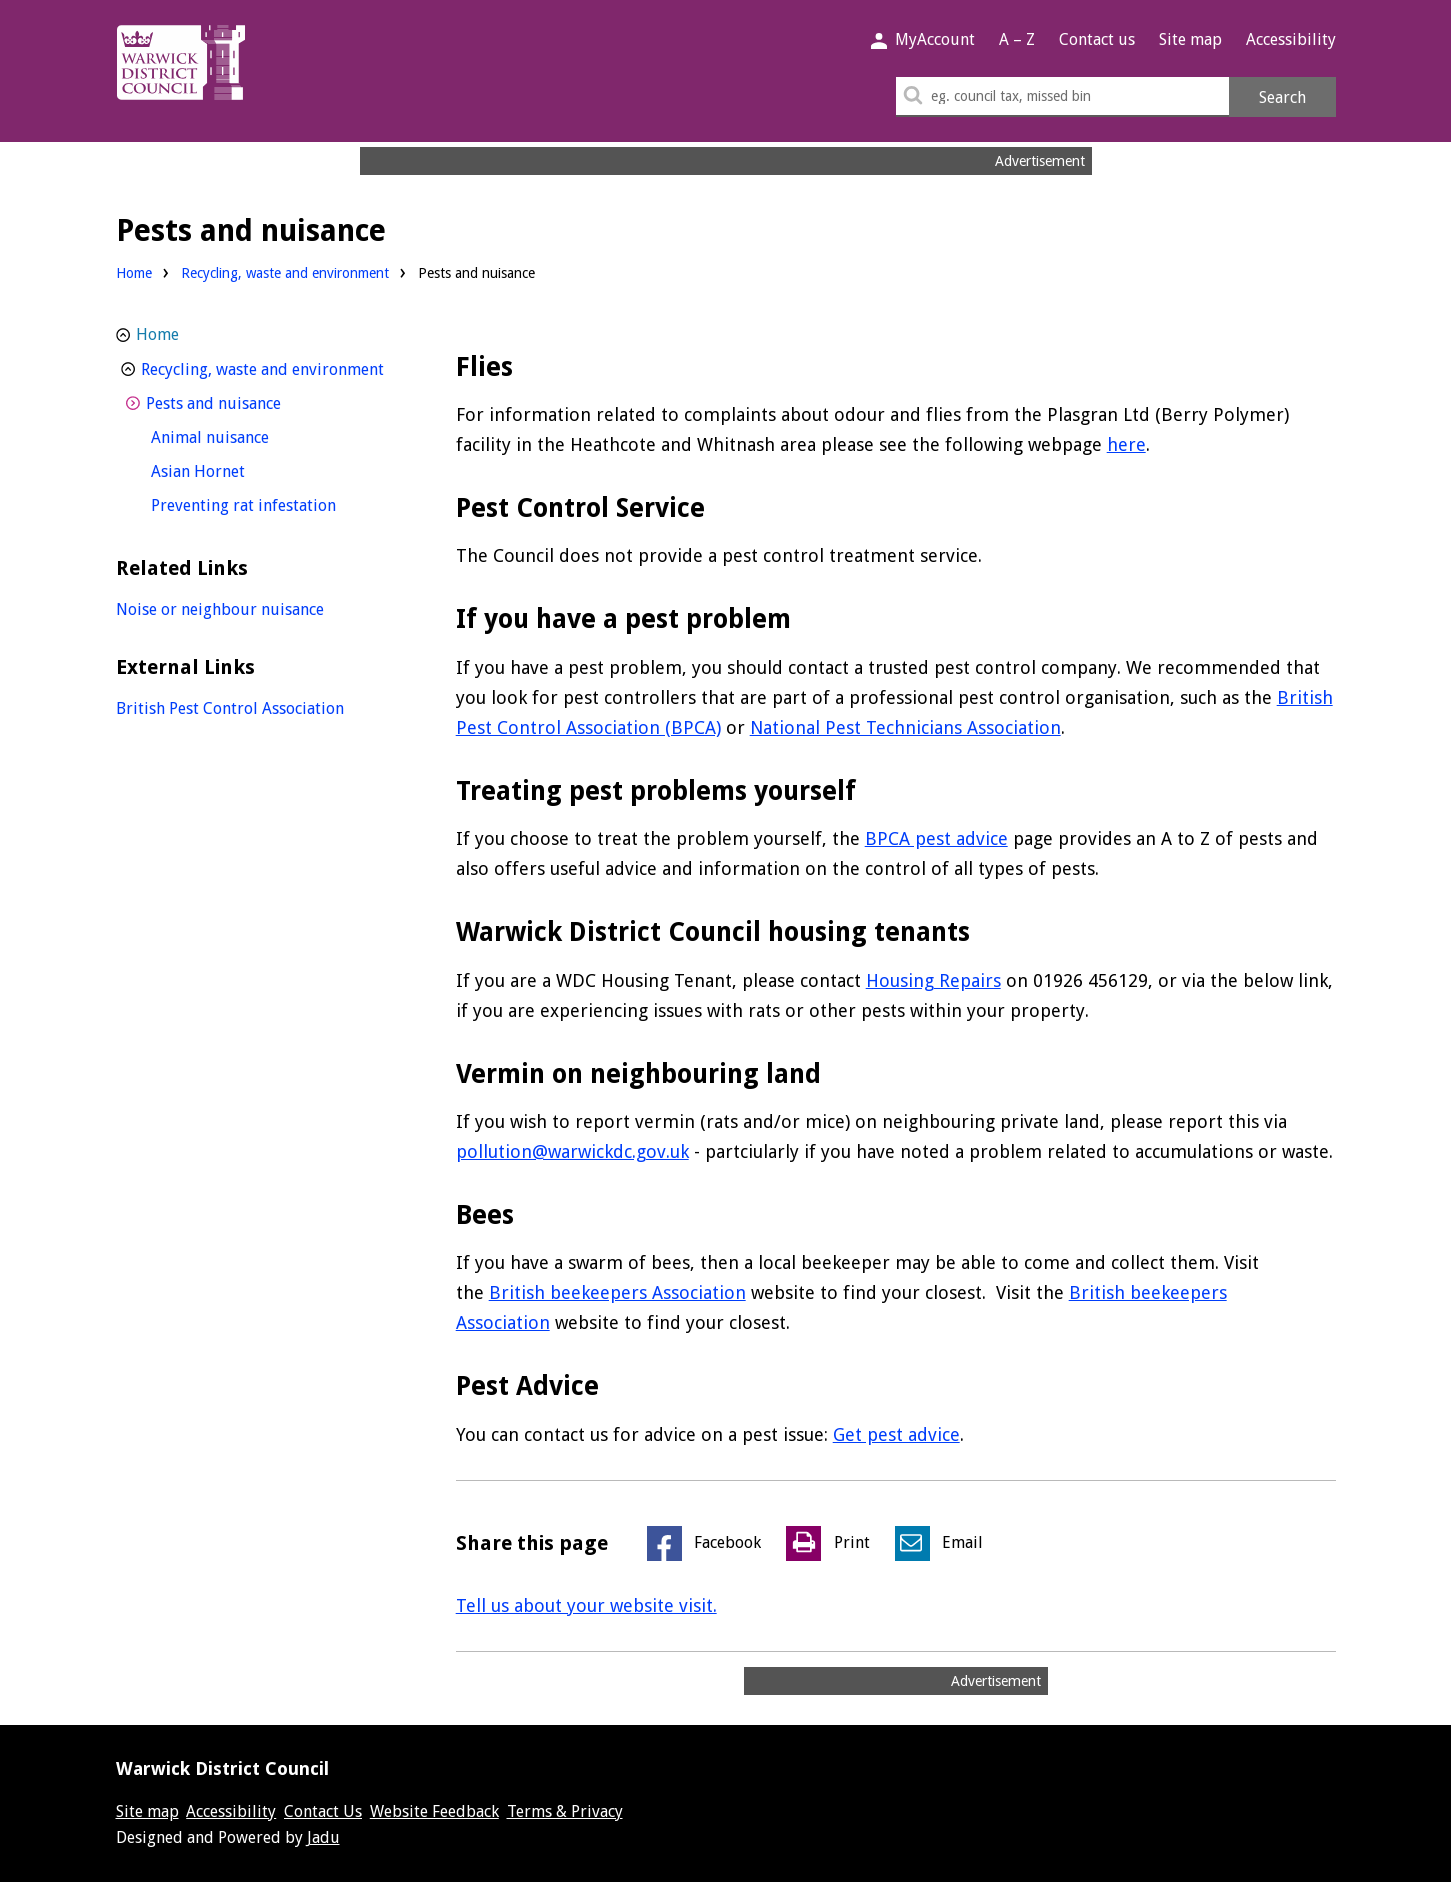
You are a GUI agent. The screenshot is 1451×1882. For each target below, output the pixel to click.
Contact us (1097, 39)
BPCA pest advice (936, 838)
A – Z (1017, 39)
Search (1282, 97)
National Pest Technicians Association (905, 727)
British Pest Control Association (230, 708)
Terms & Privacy (565, 1811)
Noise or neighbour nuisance (220, 609)
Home (134, 273)
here (1126, 444)
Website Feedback (434, 1811)
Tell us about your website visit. (586, 1605)
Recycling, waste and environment (285, 273)
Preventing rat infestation (278, 503)
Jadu (323, 1837)
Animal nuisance (247, 435)
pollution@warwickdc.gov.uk (572, 1151)
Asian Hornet (235, 469)
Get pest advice (896, 1434)
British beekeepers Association (617, 1292)
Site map (1190, 39)
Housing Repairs (933, 980)
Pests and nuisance (250, 401)
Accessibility (1291, 39)
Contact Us (323, 1811)
